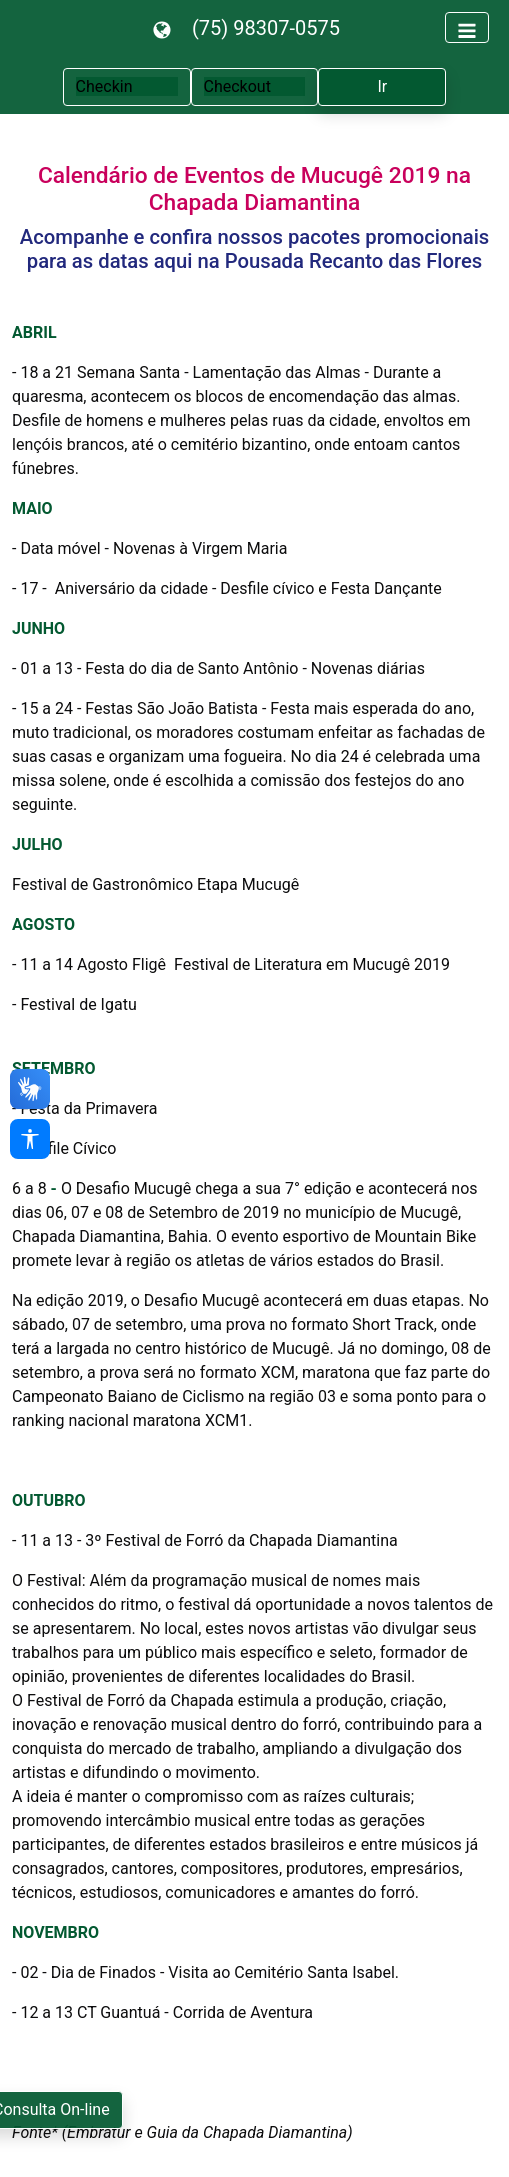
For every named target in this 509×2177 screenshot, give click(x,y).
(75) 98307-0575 (266, 28)
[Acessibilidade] (30, 1139)
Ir (383, 86)
